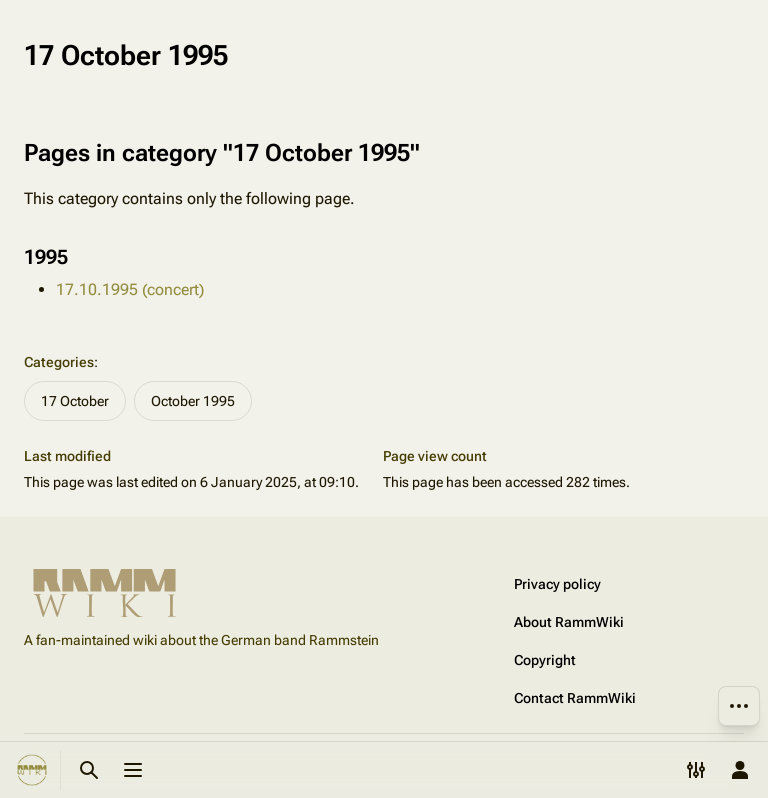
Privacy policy (557, 584)
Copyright (545, 660)
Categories (59, 362)
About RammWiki (569, 622)
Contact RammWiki (575, 698)
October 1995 (193, 401)
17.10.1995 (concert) (130, 289)
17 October (75, 401)
